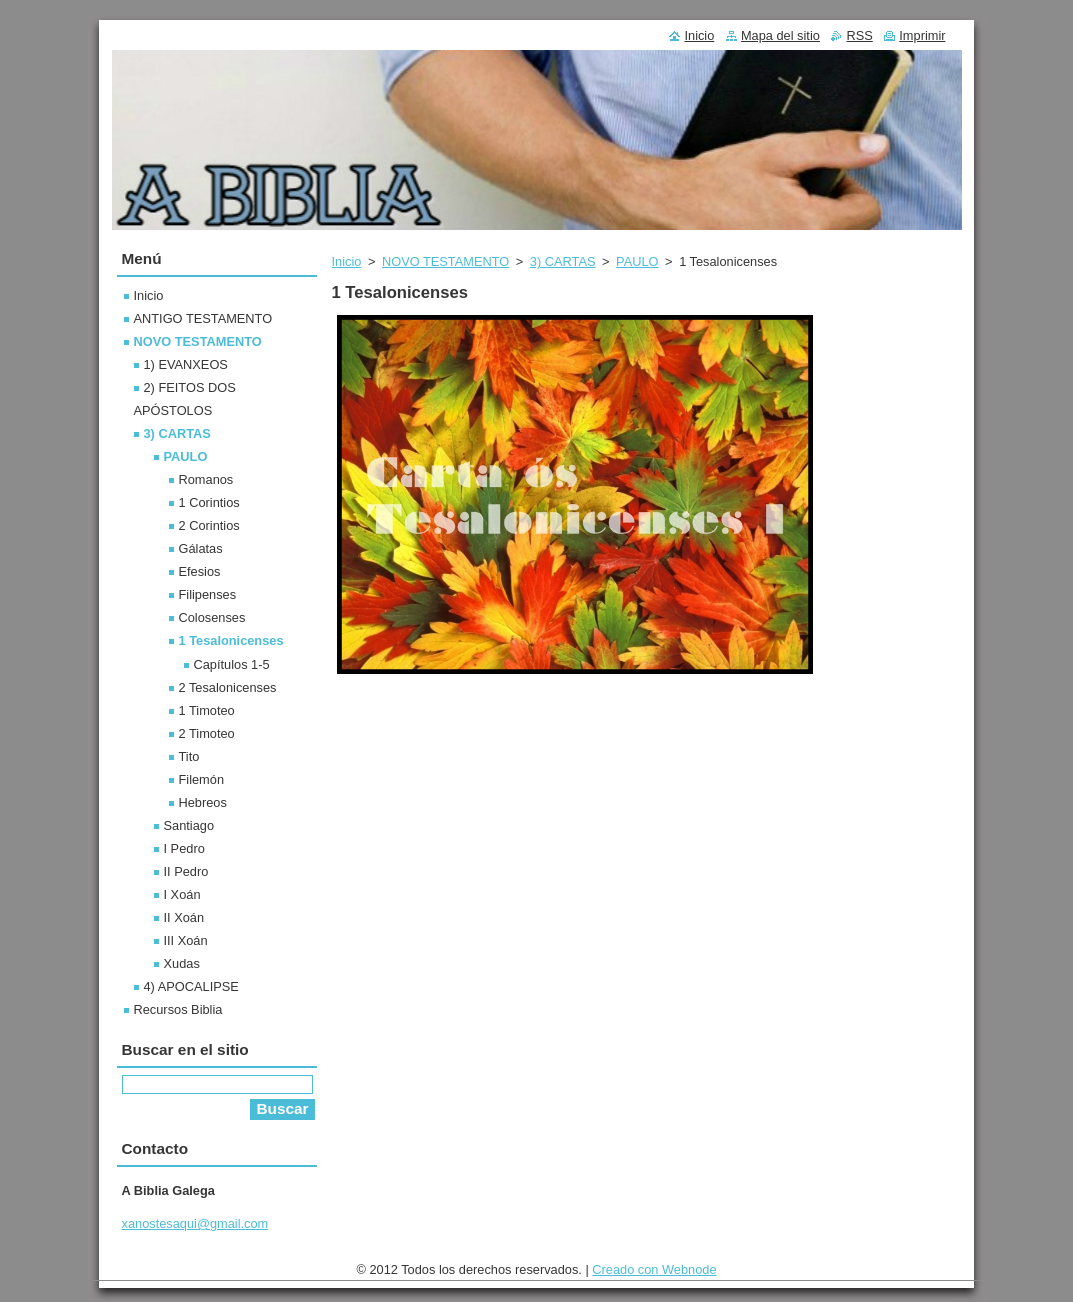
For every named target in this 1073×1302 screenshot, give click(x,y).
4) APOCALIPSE (191, 986)
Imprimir (922, 35)
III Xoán (186, 940)
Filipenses (208, 594)
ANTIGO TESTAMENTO (203, 318)
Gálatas (201, 548)
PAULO (637, 261)
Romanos (206, 479)
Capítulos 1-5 (232, 664)
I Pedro (184, 848)
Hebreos (203, 802)
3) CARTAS (563, 261)
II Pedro (186, 871)
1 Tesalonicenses (231, 640)
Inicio (347, 261)
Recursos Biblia (178, 1009)
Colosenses (212, 617)
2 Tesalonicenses (228, 687)
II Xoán (184, 917)
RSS (859, 35)
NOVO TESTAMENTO (445, 261)
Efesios (200, 571)
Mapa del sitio (780, 35)
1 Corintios (209, 502)
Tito (189, 756)
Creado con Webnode (654, 1269)
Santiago (189, 825)
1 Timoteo (207, 710)
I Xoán (182, 894)
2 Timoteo (207, 733)
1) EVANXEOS (186, 364)
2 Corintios (209, 525)
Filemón (202, 779)
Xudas (182, 963)
